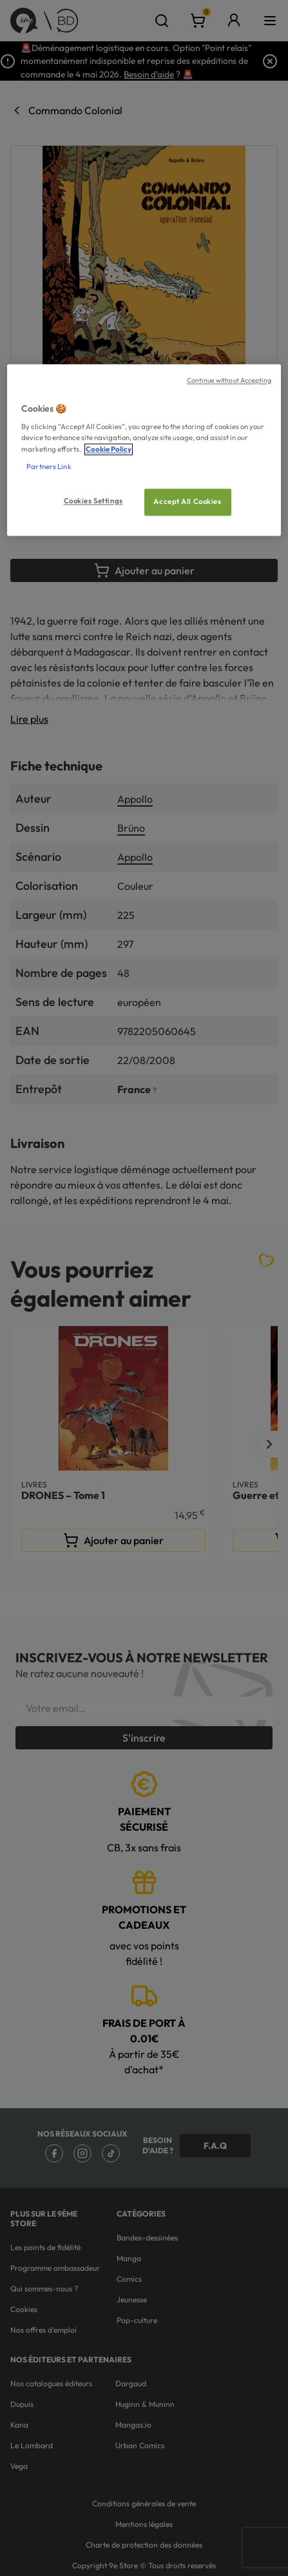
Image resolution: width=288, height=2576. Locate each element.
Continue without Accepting (229, 380)
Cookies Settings (93, 500)
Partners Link (48, 466)
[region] (144, 450)
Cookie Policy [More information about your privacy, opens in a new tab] (108, 449)
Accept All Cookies (187, 501)
